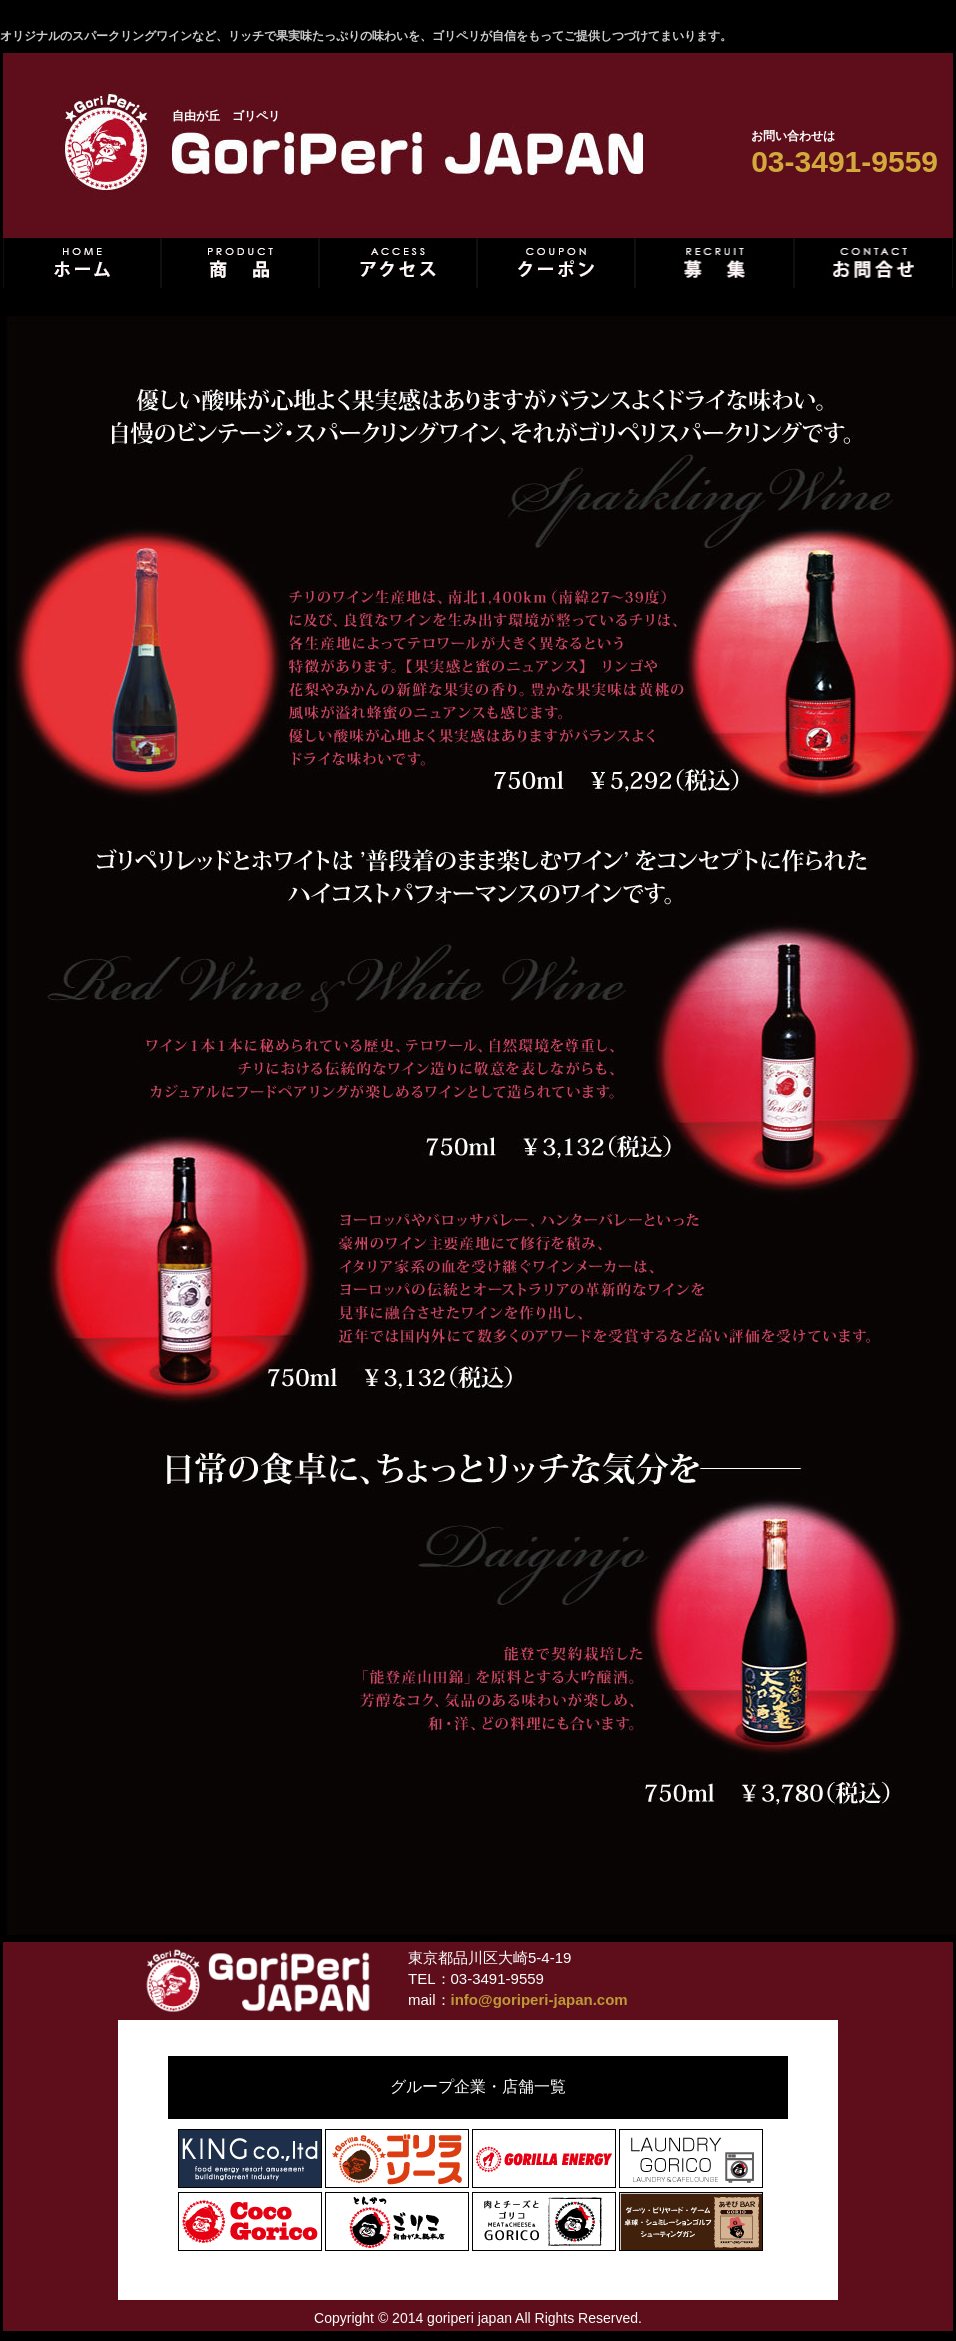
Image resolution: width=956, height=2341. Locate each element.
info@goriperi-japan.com (539, 1999)
